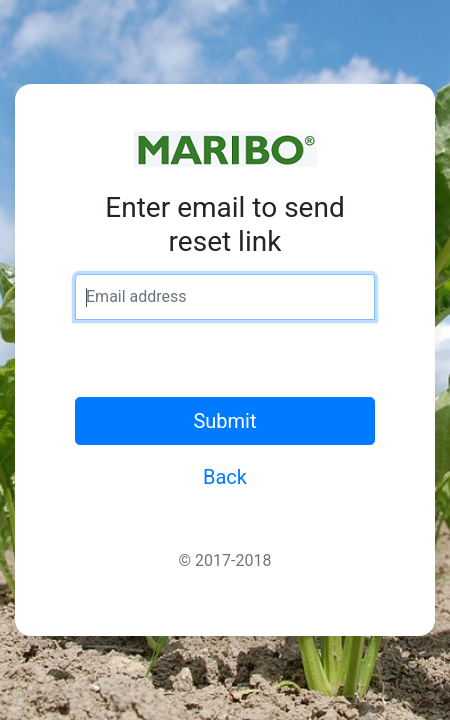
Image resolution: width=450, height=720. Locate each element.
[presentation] (227, 358)
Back (225, 477)
